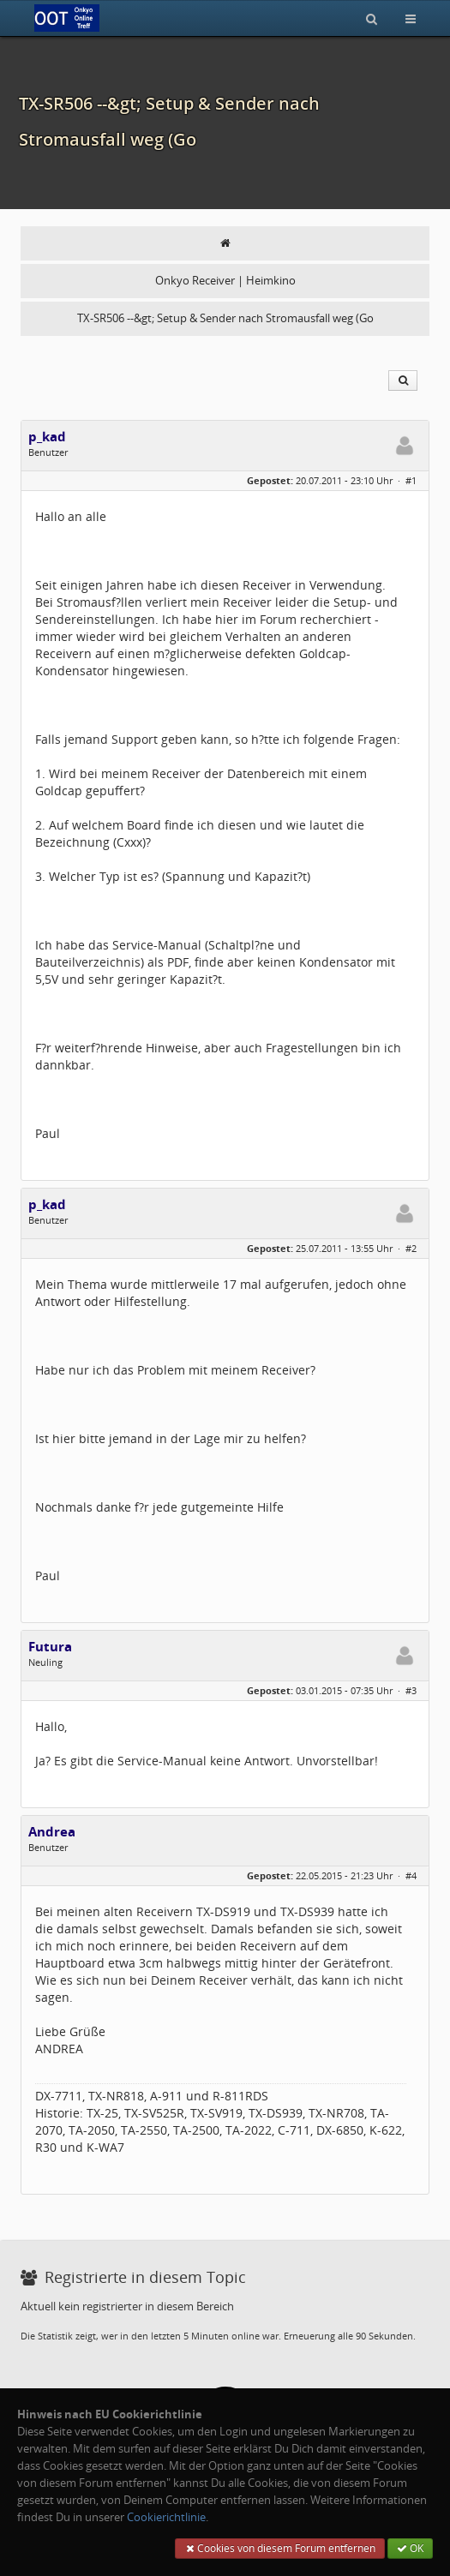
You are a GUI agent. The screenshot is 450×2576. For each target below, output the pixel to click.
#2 (411, 1248)
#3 (411, 1690)
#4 (411, 1875)
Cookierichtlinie (166, 2517)
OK (410, 2548)
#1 (411, 480)
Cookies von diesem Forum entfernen (279, 2548)
